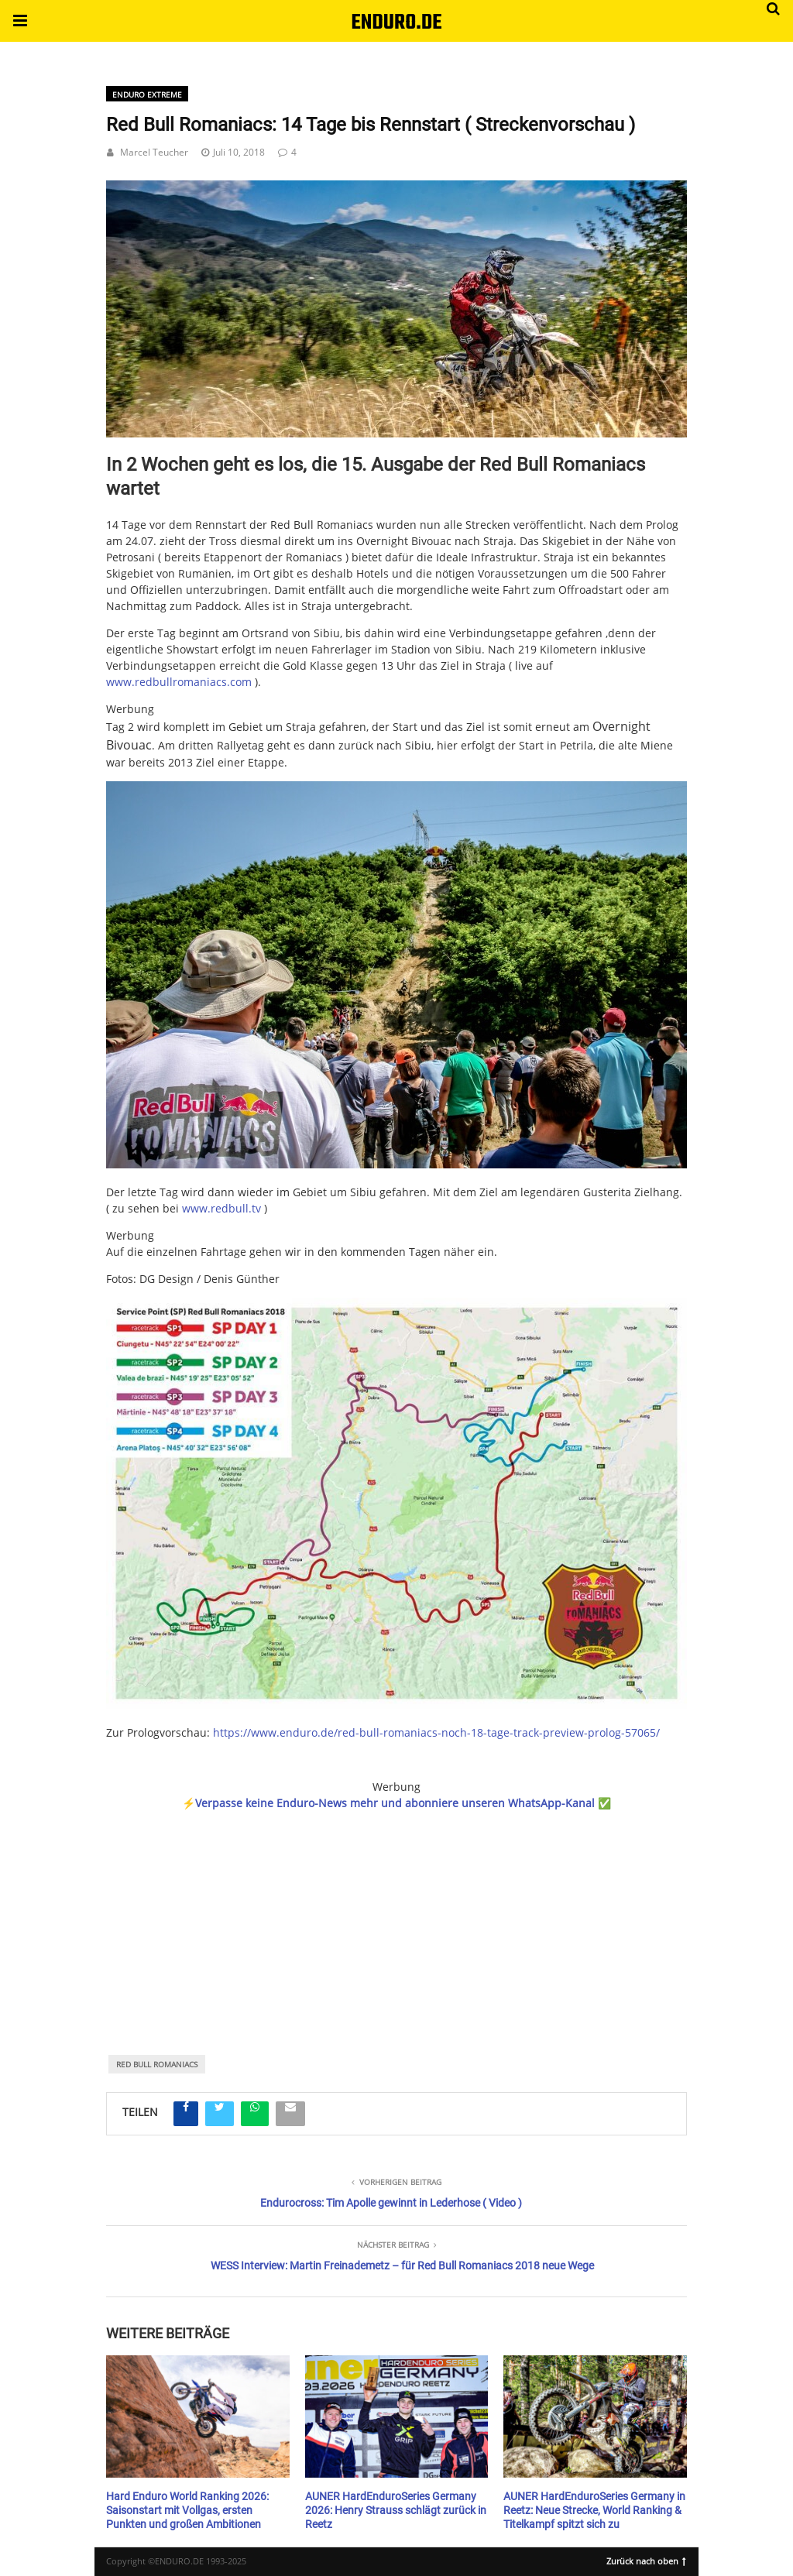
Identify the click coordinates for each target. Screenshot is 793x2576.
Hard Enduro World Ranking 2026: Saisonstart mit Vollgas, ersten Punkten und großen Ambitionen (187, 2510)
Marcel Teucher (154, 152)
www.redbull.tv (221, 1208)
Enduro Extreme (147, 94)
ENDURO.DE (396, 22)
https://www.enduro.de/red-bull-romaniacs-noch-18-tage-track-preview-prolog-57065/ (436, 1732)
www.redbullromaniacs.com (179, 681)
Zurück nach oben (646, 2559)
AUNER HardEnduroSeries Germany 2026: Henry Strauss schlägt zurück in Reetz (395, 2510)
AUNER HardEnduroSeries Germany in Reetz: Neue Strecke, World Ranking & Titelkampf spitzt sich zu (594, 2510)
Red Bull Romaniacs (156, 2064)
